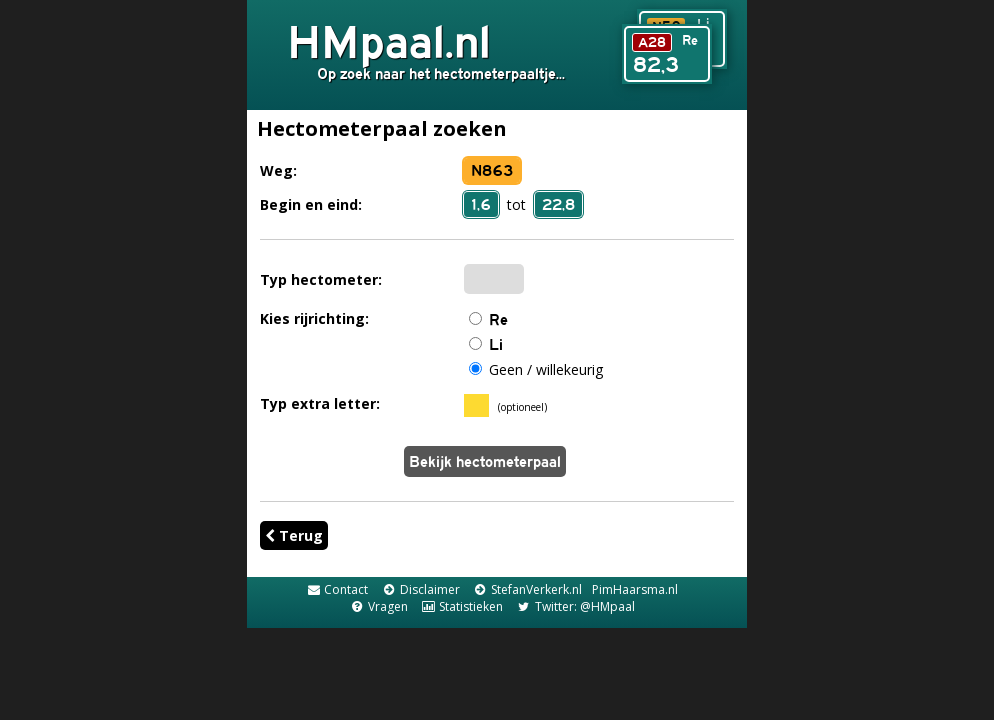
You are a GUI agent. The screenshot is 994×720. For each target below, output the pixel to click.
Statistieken (462, 606)
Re (498, 319)
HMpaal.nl (389, 41)
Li (496, 344)
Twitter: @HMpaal (575, 606)
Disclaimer (420, 589)
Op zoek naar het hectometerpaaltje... (441, 73)
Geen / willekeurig (546, 369)
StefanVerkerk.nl (527, 589)
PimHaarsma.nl (635, 589)
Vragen (378, 606)
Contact (337, 589)
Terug (294, 535)
